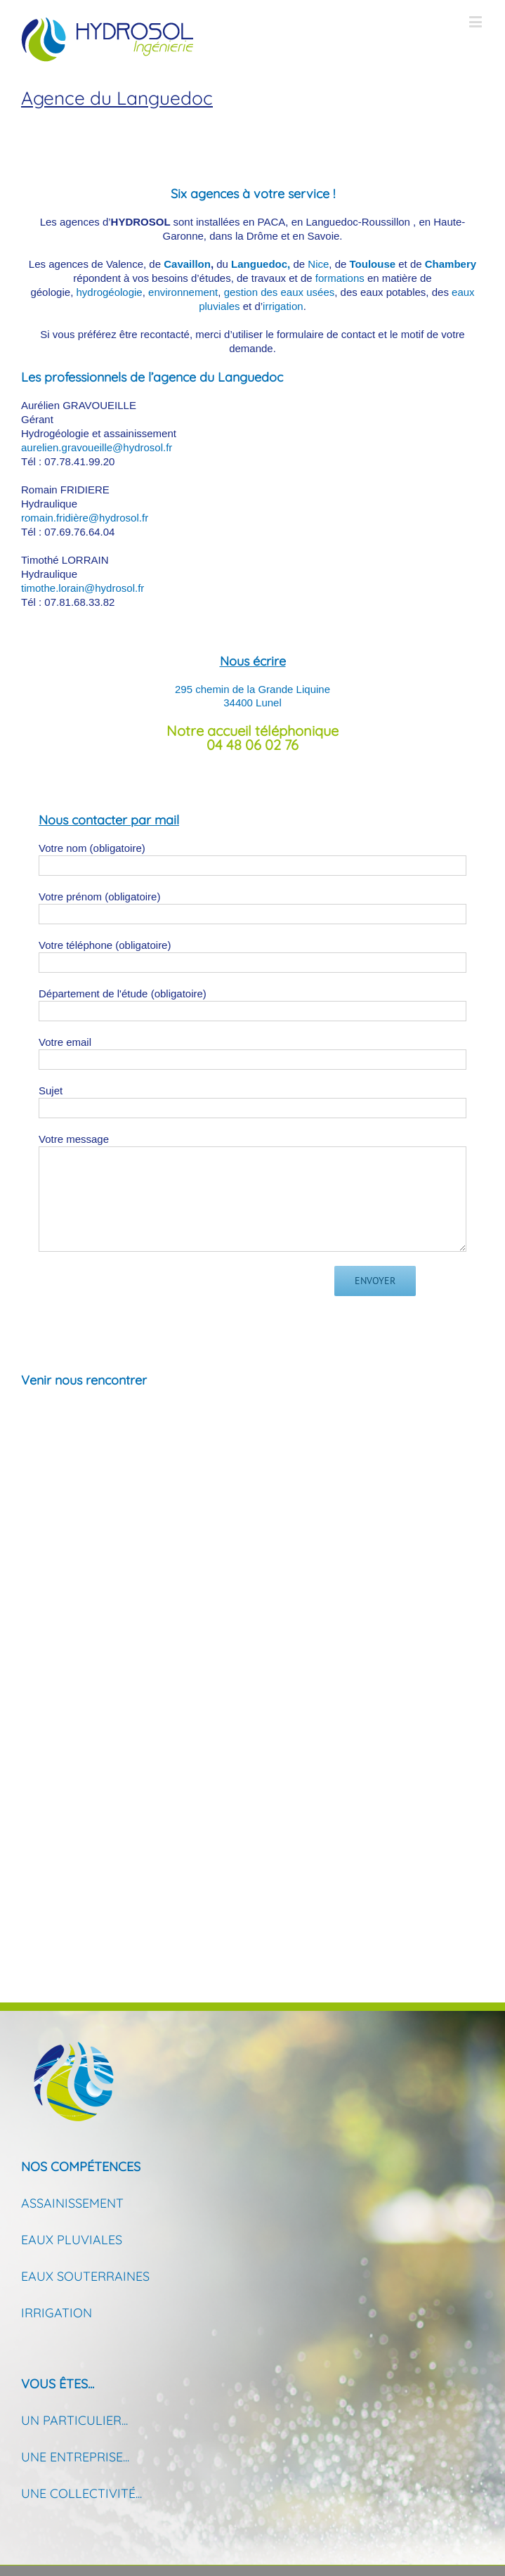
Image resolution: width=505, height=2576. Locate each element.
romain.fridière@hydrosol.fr (84, 518)
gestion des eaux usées (279, 292)
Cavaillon (187, 264)
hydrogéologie (109, 292)
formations (340, 278)
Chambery (450, 264)
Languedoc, (260, 264)
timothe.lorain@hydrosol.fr (82, 588)
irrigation (283, 306)
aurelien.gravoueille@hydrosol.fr (96, 447)
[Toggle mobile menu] (476, 21)
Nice (318, 264)
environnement (183, 292)
